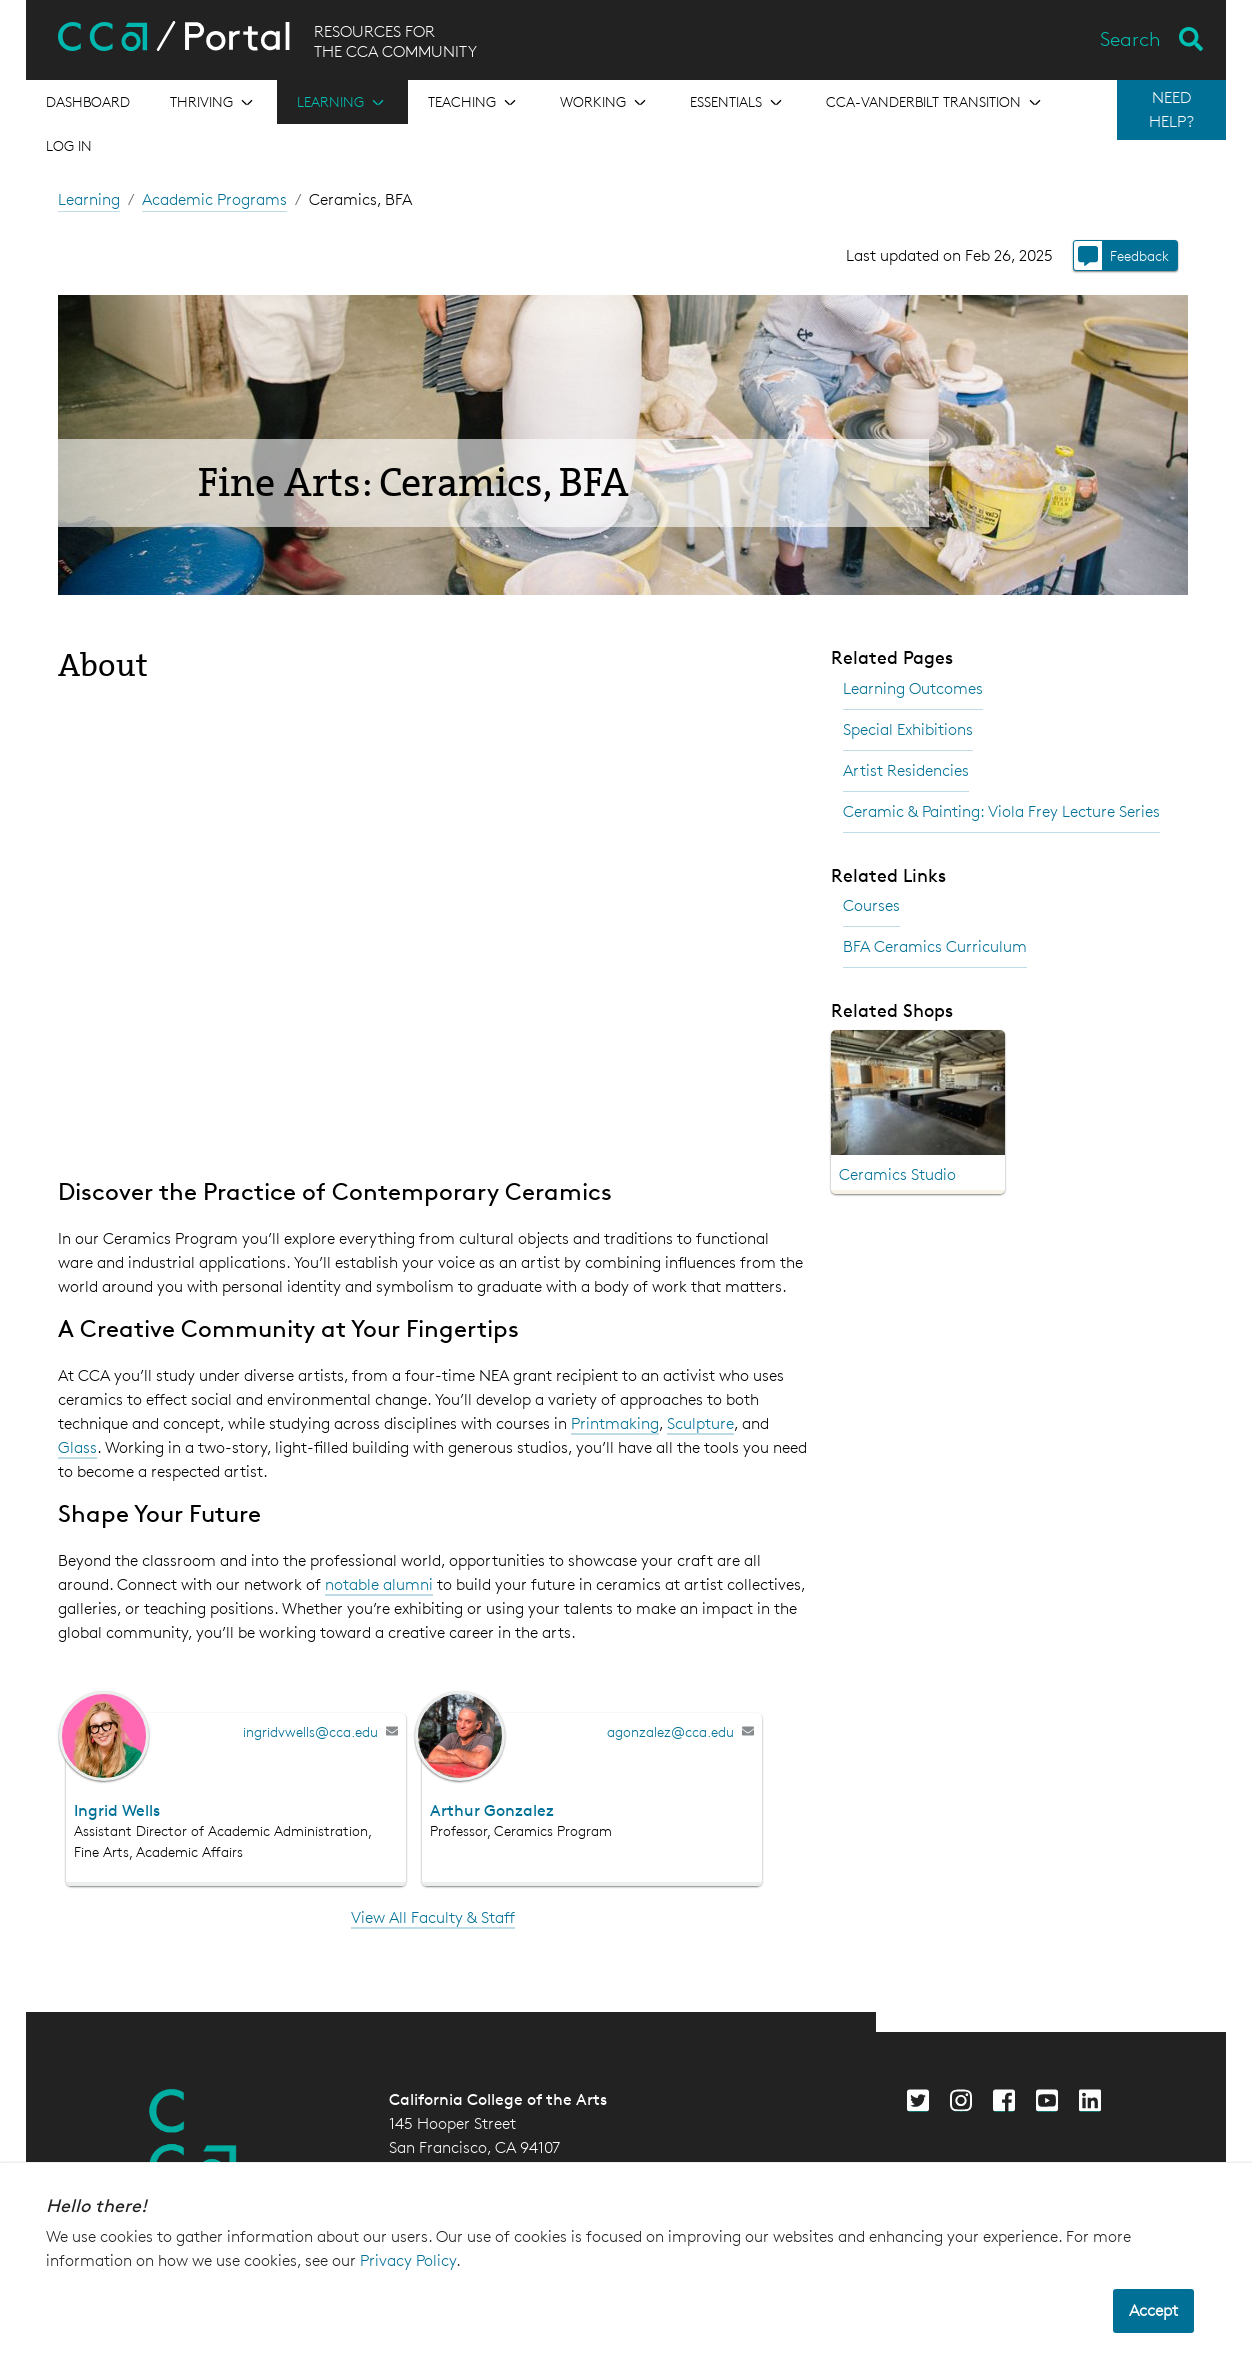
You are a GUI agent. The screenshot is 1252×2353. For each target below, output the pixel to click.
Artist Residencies (906, 770)
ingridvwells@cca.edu (310, 1731)
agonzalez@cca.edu (670, 1731)
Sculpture (700, 1423)
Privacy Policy (408, 2260)
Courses (871, 905)
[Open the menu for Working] (605, 102)
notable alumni (379, 1584)
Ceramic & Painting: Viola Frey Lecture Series (1001, 811)
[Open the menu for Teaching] (474, 102)
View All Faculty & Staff (433, 1917)
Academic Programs (214, 199)
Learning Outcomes (913, 688)
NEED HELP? (1171, 109)
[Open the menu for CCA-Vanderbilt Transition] (935, 102)
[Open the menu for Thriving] (213, 102)
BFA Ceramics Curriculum (935, 946)
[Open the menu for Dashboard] (88, 102)
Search (1130, 39)
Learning (89, 199)
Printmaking (615, 1423)
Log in (69, 145)
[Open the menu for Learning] (342, 102)
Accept (1153, 2310)
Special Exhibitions (908, 729)
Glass (77, 1447)
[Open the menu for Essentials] (738, 102)
